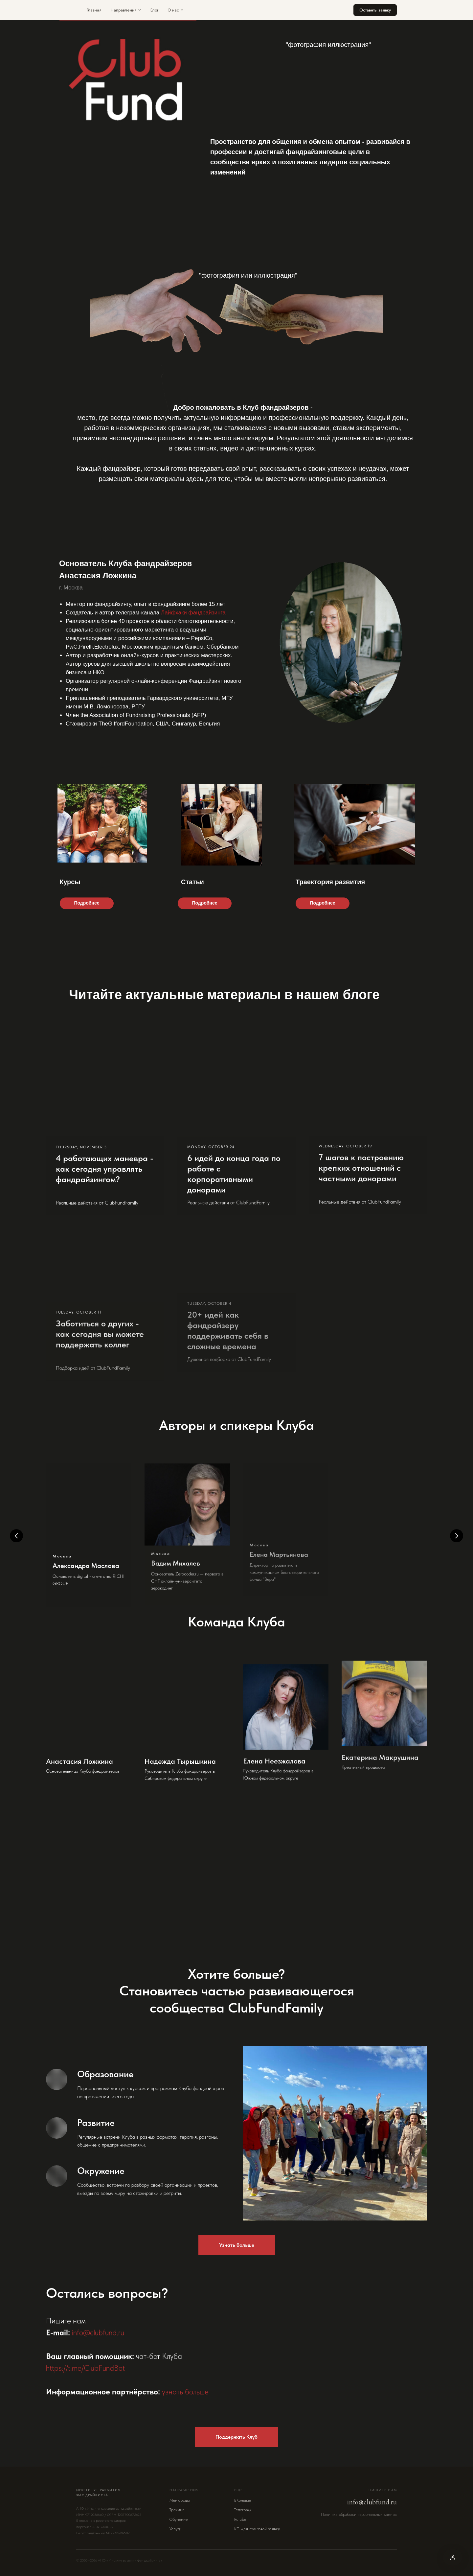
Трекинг (176, 2510)
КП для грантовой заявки (257, 2529)
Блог (154, 10)
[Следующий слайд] (456, 1535)
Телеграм (242, 2510)
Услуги (175, 2529)
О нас (176, 10)
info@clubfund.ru (372, 2502)
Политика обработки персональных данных (359, 2515)
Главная (94, 10)
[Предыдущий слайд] (16, 1535)
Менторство (179, 2500)
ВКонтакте (242, 2500)
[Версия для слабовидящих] (452, 2557)
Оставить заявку (375, 10)
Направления (126, 10)
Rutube (240, 2519)
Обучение (178, 2519)
